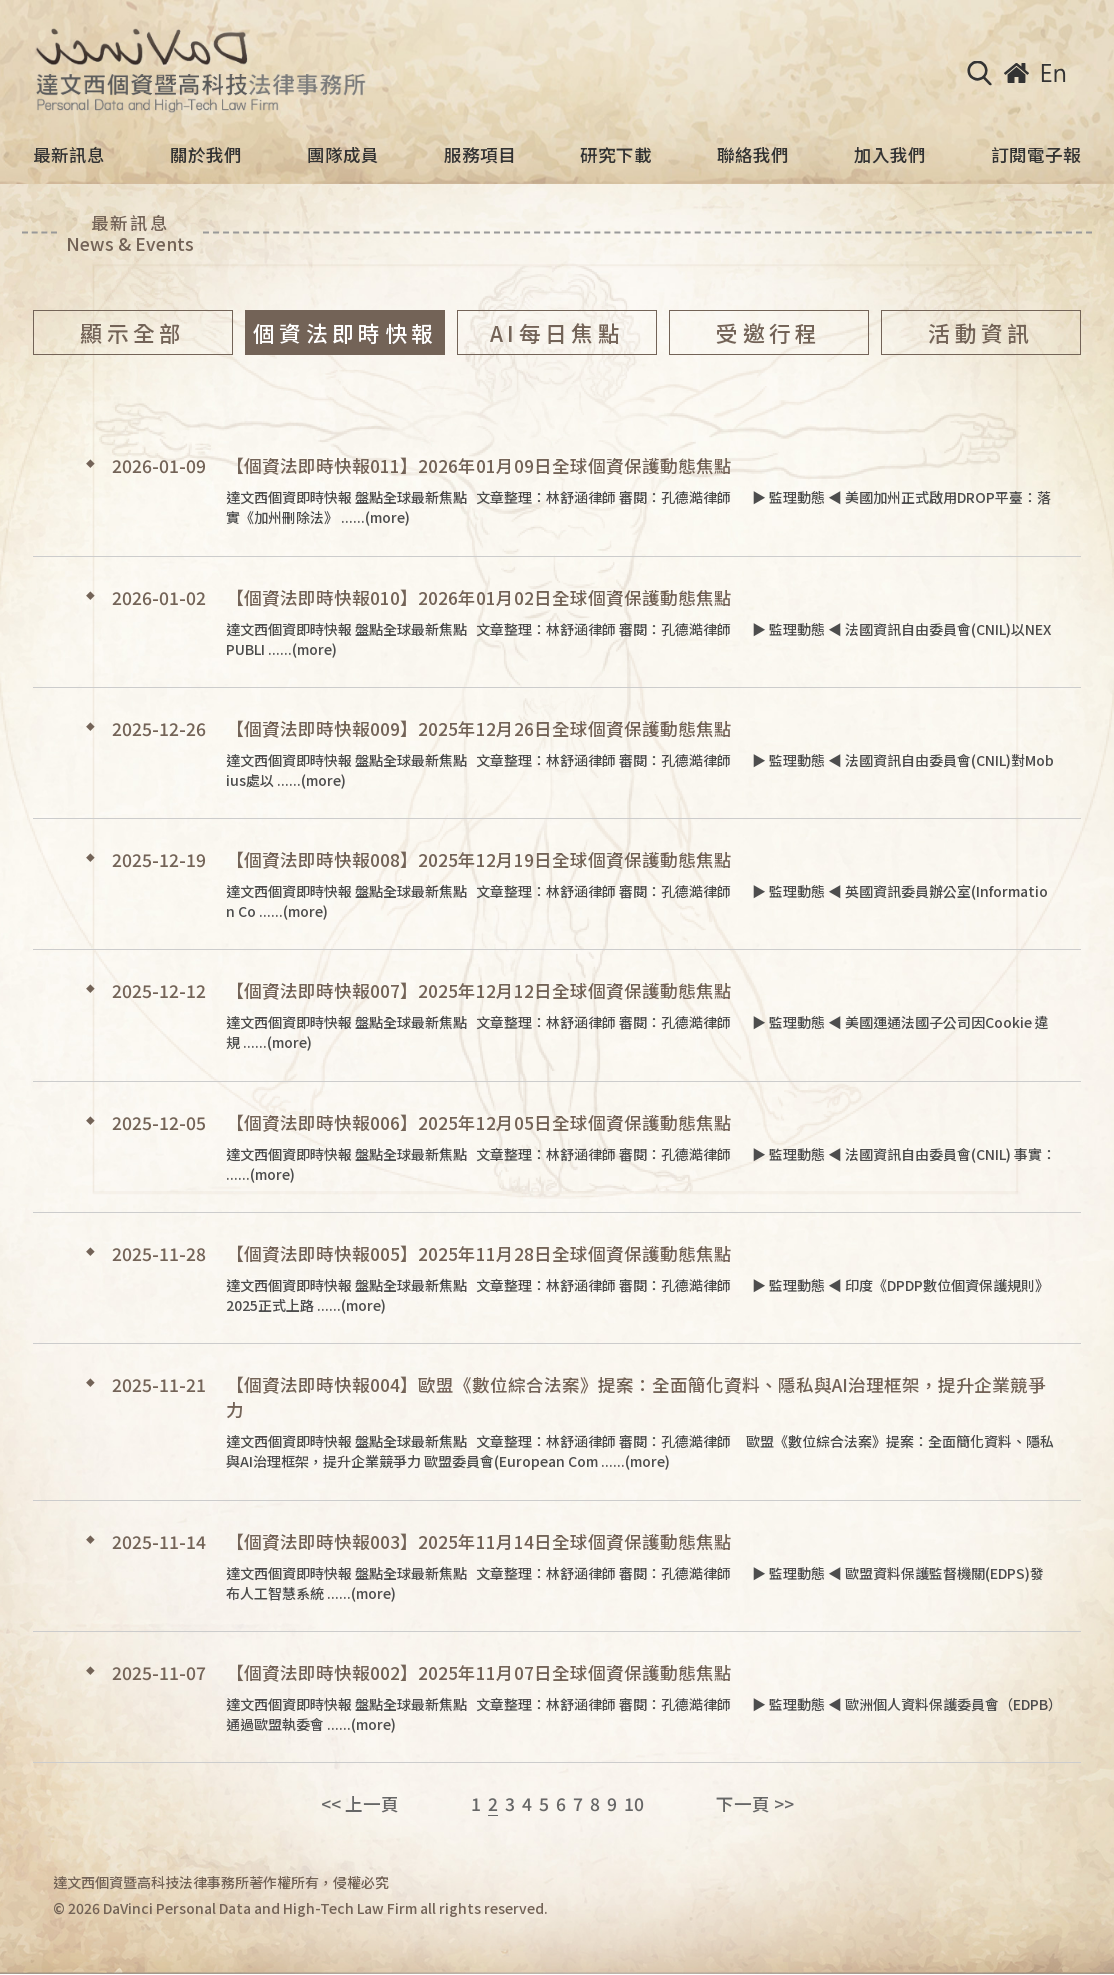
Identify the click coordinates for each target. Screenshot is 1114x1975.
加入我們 (890, 155)
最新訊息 (69, 155)
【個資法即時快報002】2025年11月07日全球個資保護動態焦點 (479, 1672)
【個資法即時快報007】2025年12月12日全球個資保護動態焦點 (479, 990)
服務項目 (480, 155)
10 (634, 1803)
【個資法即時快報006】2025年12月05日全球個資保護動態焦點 (479, 1122)
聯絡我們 (753, 155)
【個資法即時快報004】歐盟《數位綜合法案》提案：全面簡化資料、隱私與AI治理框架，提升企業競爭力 (636, 1397)
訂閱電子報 (1036, 155)
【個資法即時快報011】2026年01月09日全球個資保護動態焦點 (479, 465)
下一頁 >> (755, 1803)
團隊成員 (343, 155)
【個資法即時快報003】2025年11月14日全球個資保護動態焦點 (479, 1541)
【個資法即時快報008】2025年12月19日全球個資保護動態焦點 (479, 859)
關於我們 (206, 155)
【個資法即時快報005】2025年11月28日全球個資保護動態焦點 (479, 1253)
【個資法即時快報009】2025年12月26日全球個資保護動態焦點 (479, 728)
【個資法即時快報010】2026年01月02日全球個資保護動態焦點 (479, 597)
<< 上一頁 (360, 1803)
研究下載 (616, 155)
